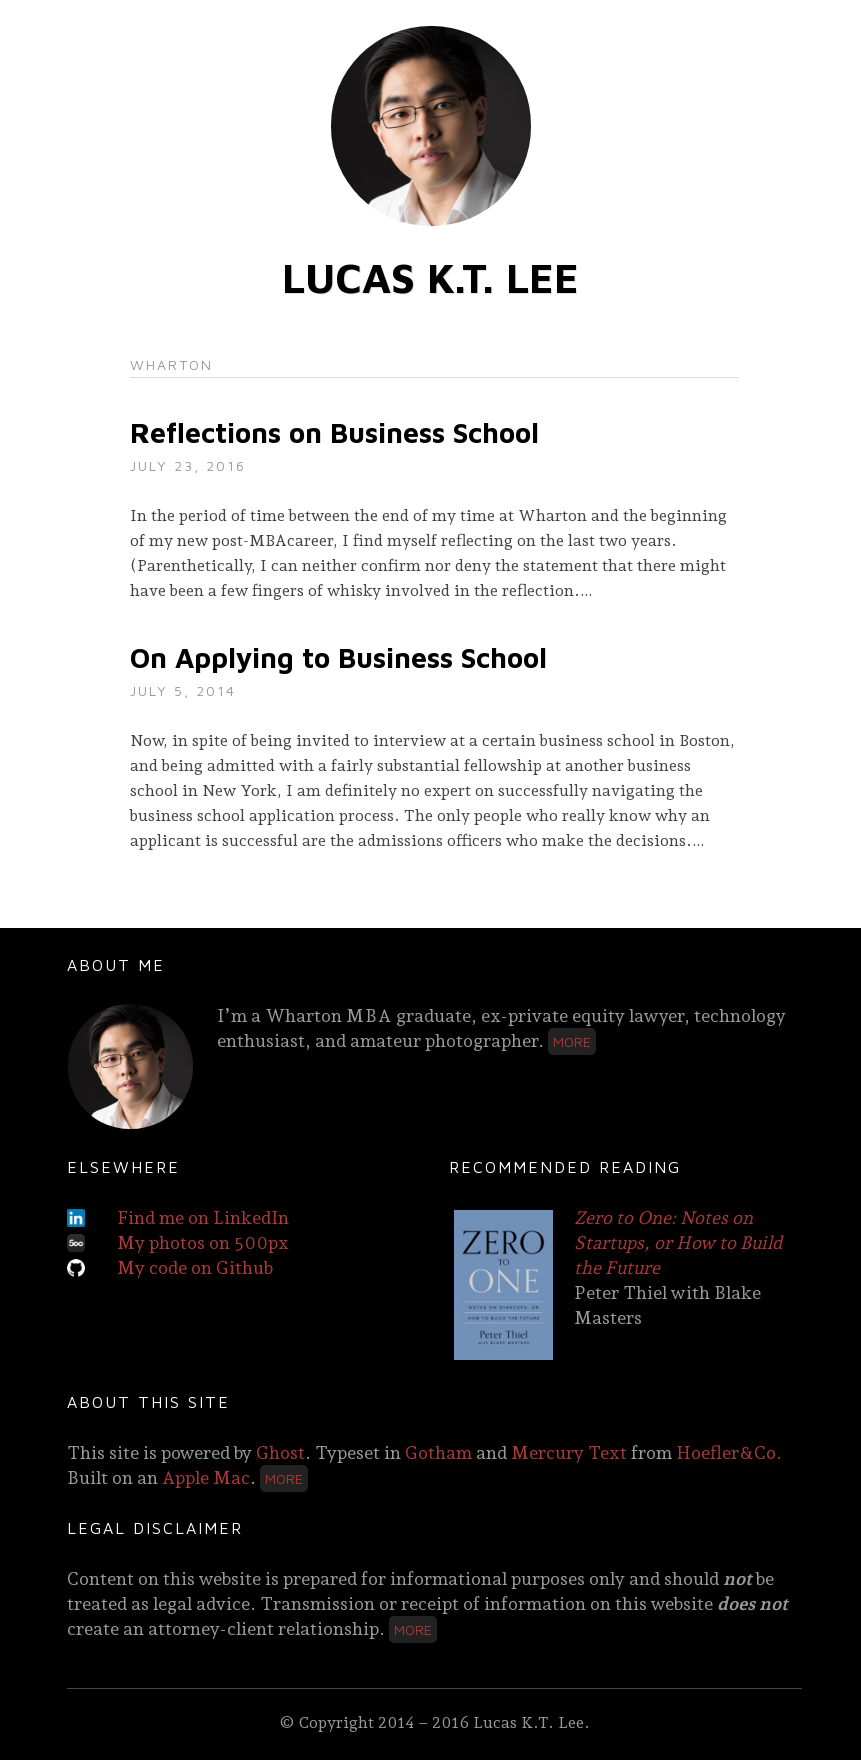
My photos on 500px (203, 1242)
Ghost (280, 1452)
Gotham (438, 1452)
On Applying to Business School (338, 657)
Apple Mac (206, 1477)
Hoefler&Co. (729, 1452)
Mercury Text (569, 1452)
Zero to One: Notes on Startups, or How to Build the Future (678, 1242)
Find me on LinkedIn (203, 1217)
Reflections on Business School (334, 432)
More (572, 1041)
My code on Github (195, 1267)
